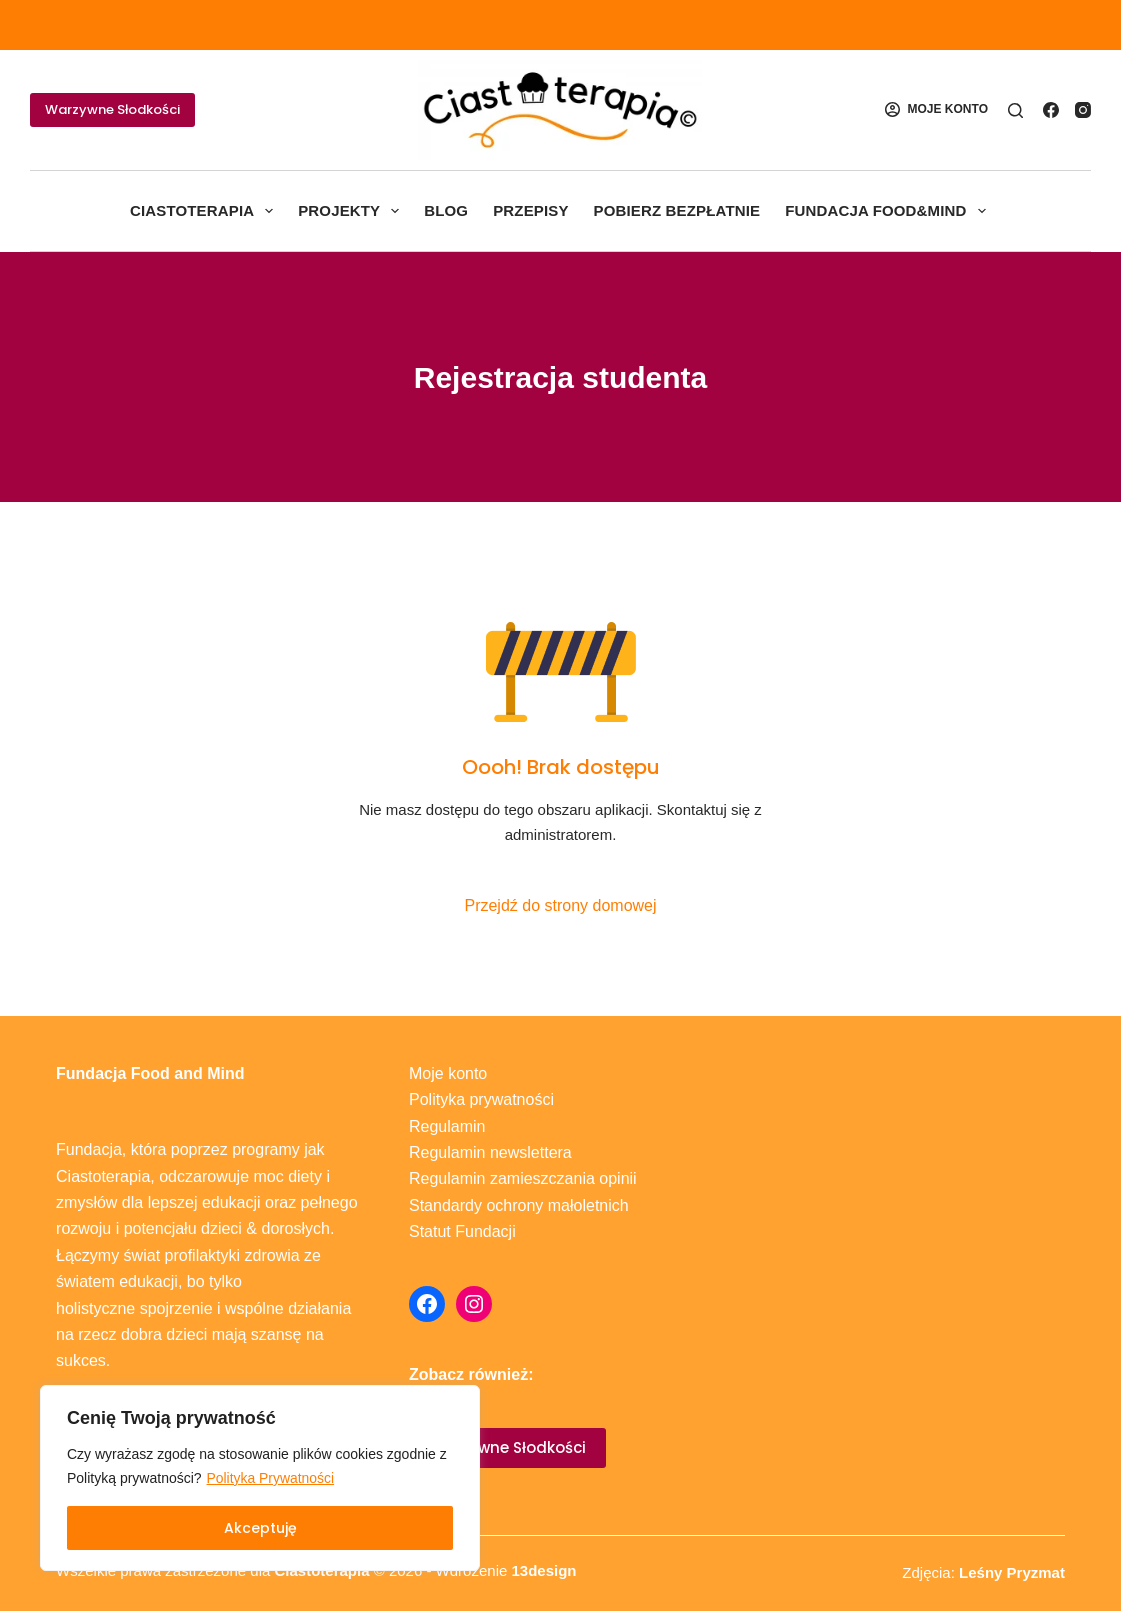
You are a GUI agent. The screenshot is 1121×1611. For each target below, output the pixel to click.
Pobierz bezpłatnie (677, 210)
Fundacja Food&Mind (889, 211)
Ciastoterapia (205, 211)
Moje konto (448, 1073)
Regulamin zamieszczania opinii (523, 1178)
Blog (446, 210)
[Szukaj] (1015, 110)
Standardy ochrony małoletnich (519, 1205)
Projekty (352, 211)
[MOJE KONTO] (936, 110)
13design (543, 1570)
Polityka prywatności (481, 1099)
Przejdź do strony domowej (560, 905)
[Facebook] (1051, 110)
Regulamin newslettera (490, 1152)
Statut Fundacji (462, 1231)
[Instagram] (1083, 110)
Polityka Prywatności (271, 1478)
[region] (260, 1478)
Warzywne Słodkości (112, 109)
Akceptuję (260, 1528)
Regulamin (447, 1126)
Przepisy (530, 210)
